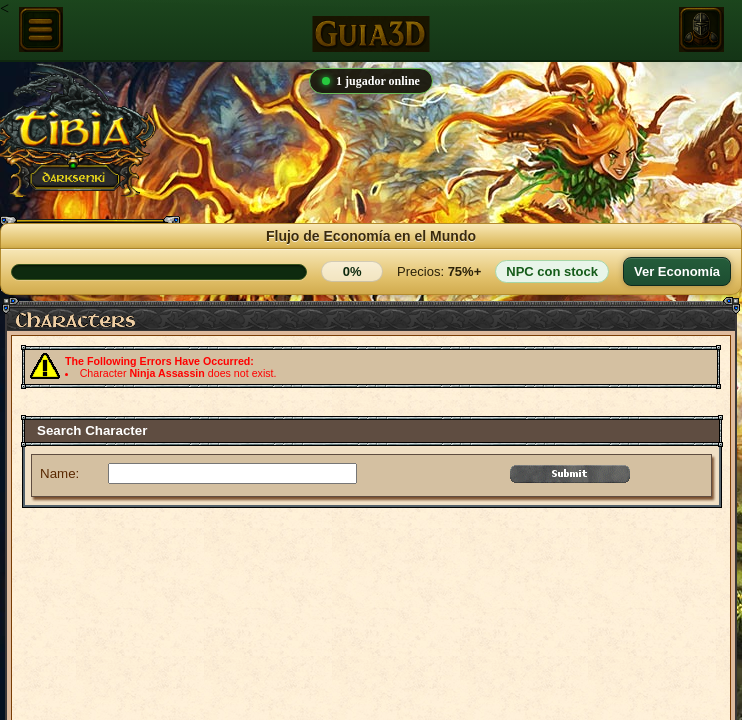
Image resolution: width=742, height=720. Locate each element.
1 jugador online (371, 81)
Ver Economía (677, 271)
